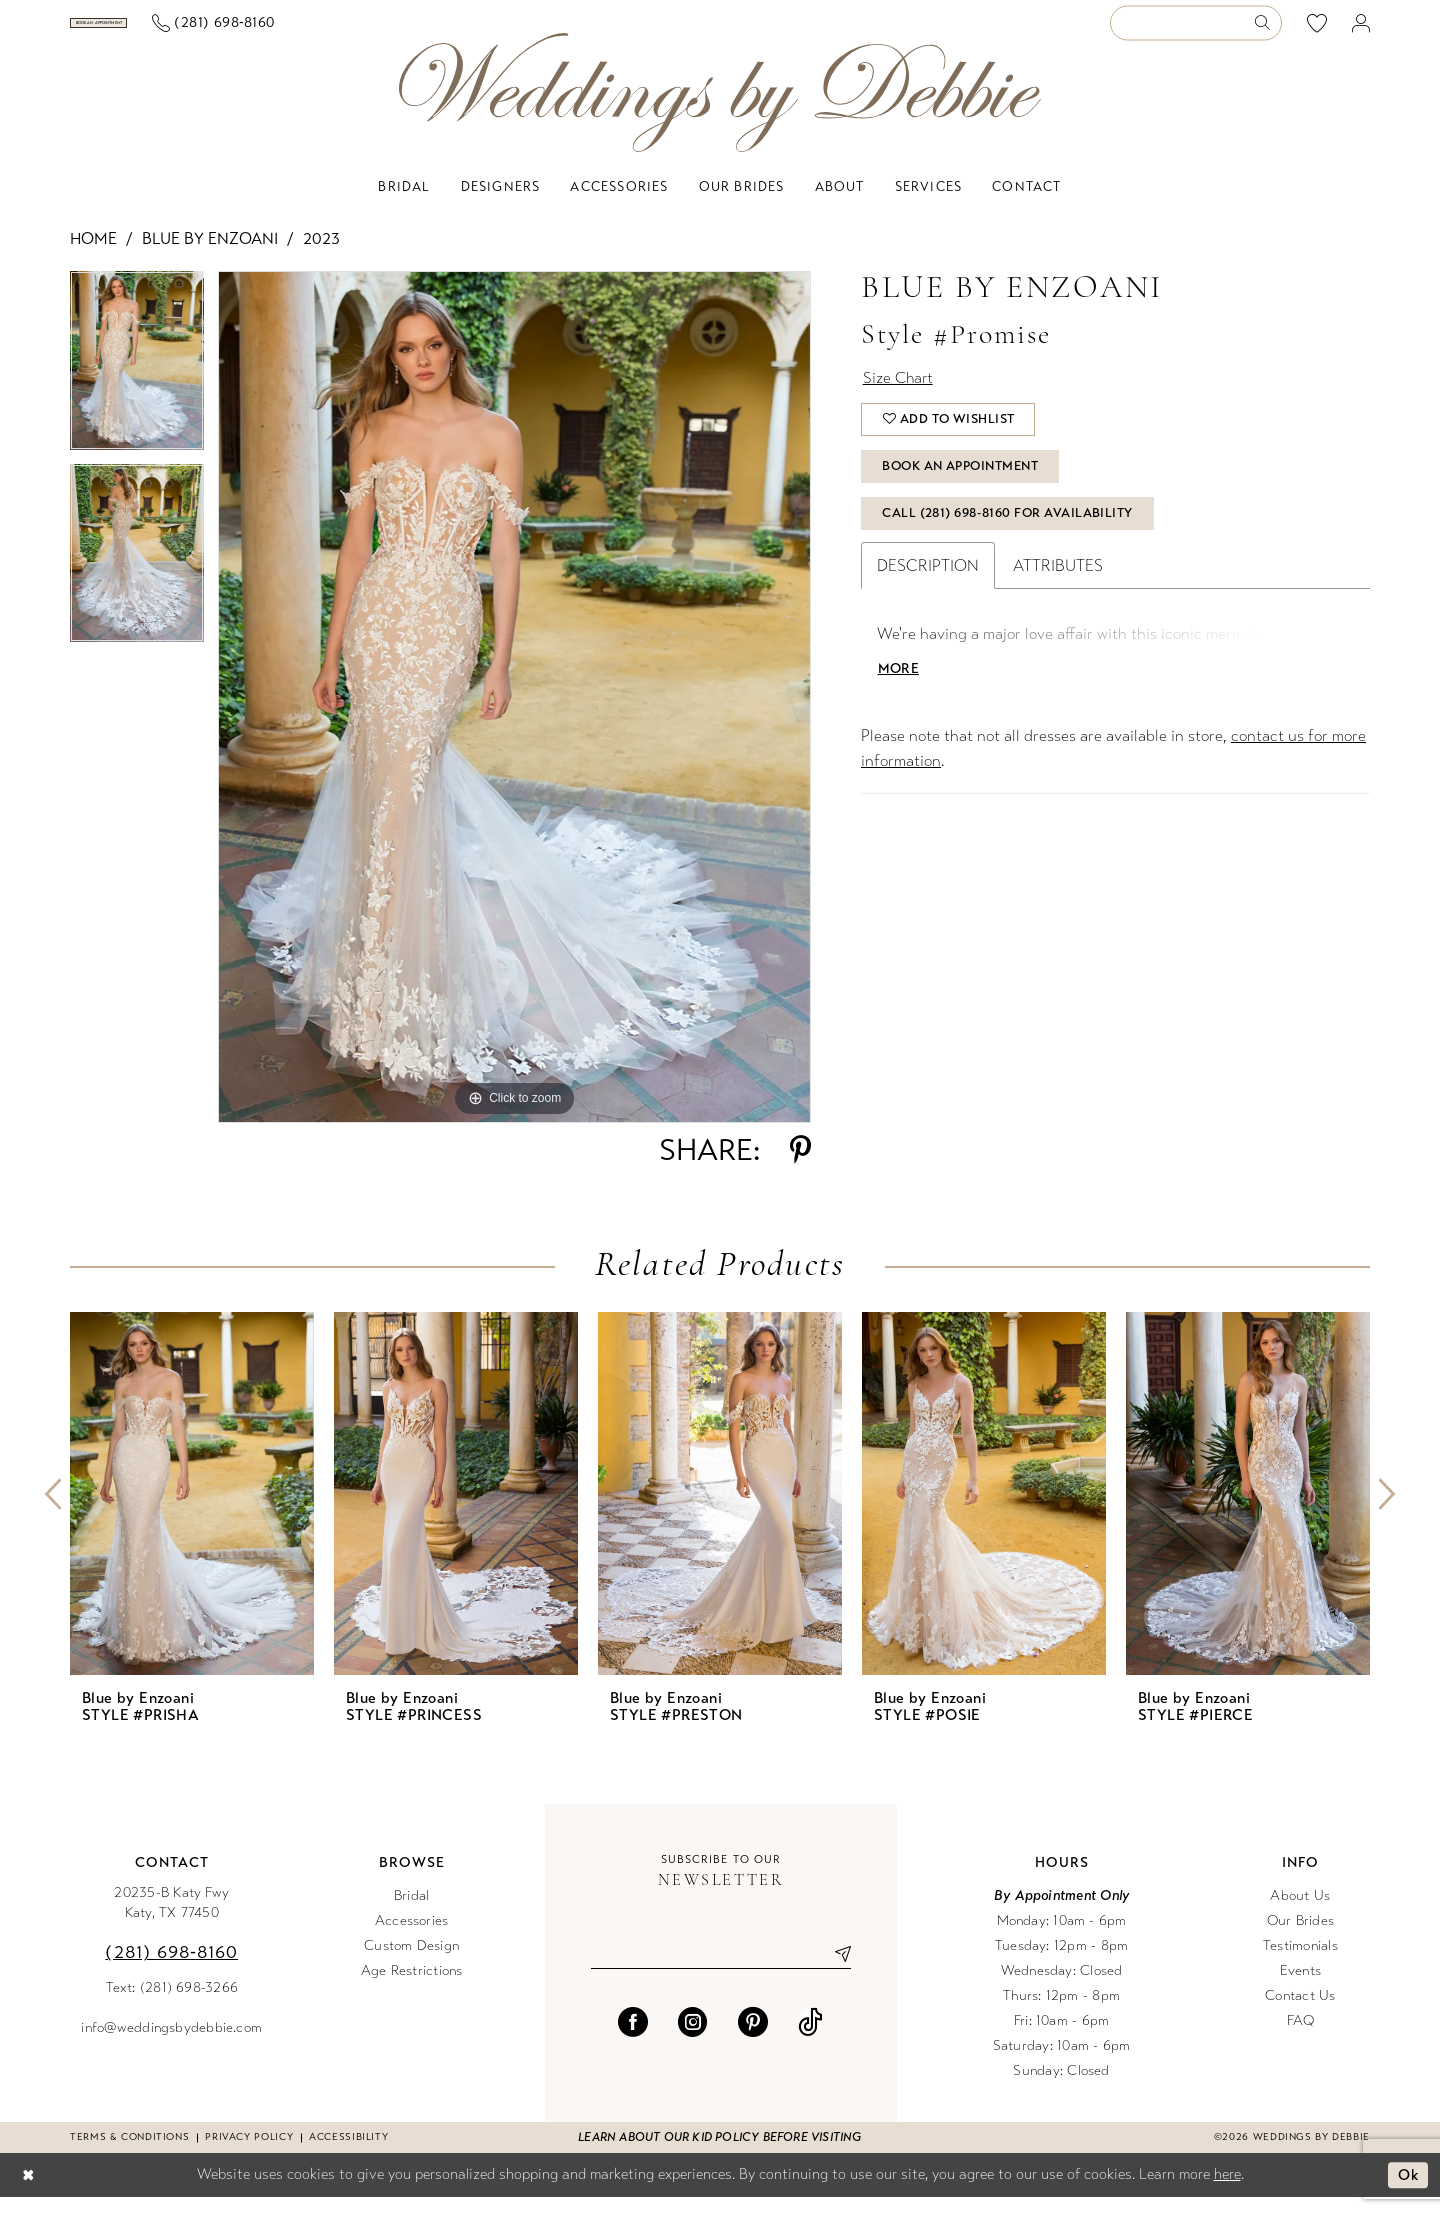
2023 (321, 254)
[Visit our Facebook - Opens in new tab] (633, 2038)
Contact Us (1300, 2011)
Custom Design (411, 1961)
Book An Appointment (966, 490)
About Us (1300, 1911)
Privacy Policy (249, 2153)
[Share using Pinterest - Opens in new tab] (800, 1166)
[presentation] (192, 1509)
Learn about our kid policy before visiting (719, 2153)
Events (1300, 1986)
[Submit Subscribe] (835, 1970)
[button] (1361, 31)
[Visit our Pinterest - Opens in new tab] (753, 2038)
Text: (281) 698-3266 (172, 2003)
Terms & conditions (129, 2153)
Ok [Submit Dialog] (1407, 2191)
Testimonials (1300, 1961)
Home (93, 254)
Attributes (1058, 592)
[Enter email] (721, 1970)
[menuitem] (169, 31)
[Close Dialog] (29, 2191)
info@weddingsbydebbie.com (171, 2043)
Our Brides (1300, 1936)
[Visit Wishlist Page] (1317, 31)
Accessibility (348, 2153)
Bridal (411, 1911)
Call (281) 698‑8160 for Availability (1011, 540)
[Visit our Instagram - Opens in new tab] (693, 2038)
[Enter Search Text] (1196, 31)
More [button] (899, 696)
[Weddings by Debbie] (720, 108)
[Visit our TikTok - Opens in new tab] (810, 2038)
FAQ (1301, 2036)
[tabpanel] (137, 383)
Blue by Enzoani (210, 254)
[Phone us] (353, 31)
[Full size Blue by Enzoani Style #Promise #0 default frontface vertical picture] (514, 713)
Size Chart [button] (900, 395)
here (1227, 2190)
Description (928, 592)
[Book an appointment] (168, 31)
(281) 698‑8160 (171, 1968)
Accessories (412, 1936)
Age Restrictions (412, 1986)
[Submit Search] (1267, 31)
